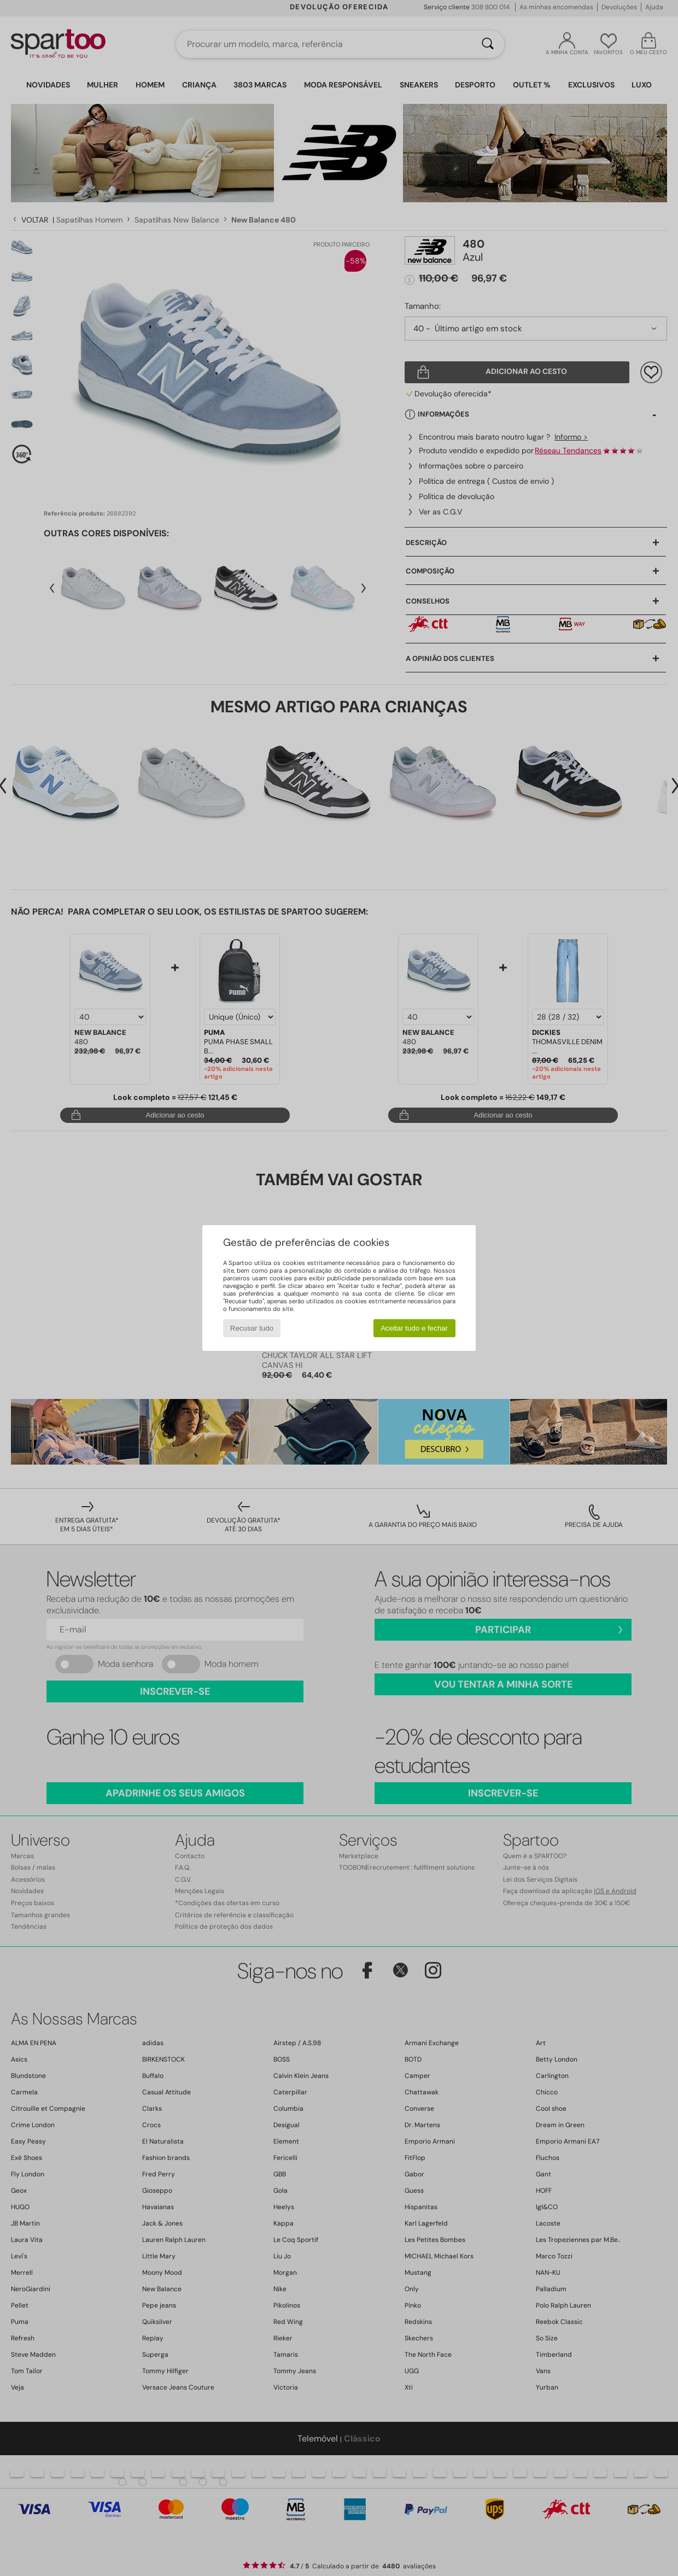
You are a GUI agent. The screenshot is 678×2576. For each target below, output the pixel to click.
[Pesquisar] (488, 44)
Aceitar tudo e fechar (414, 1328)
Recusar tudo (251, 1328)
